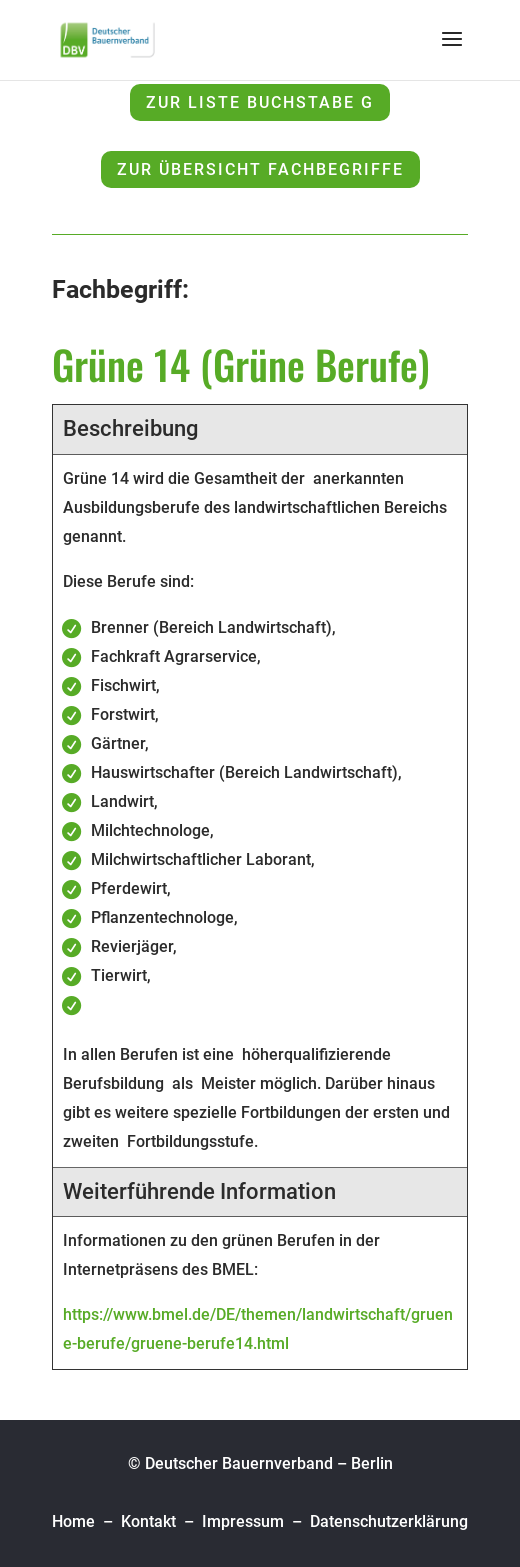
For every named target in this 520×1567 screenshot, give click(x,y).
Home (75, 1521)
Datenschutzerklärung (389, 1521)
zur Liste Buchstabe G (260, 102)
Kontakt (148, 1521)
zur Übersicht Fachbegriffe (260, 169)
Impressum (243, 1521)
